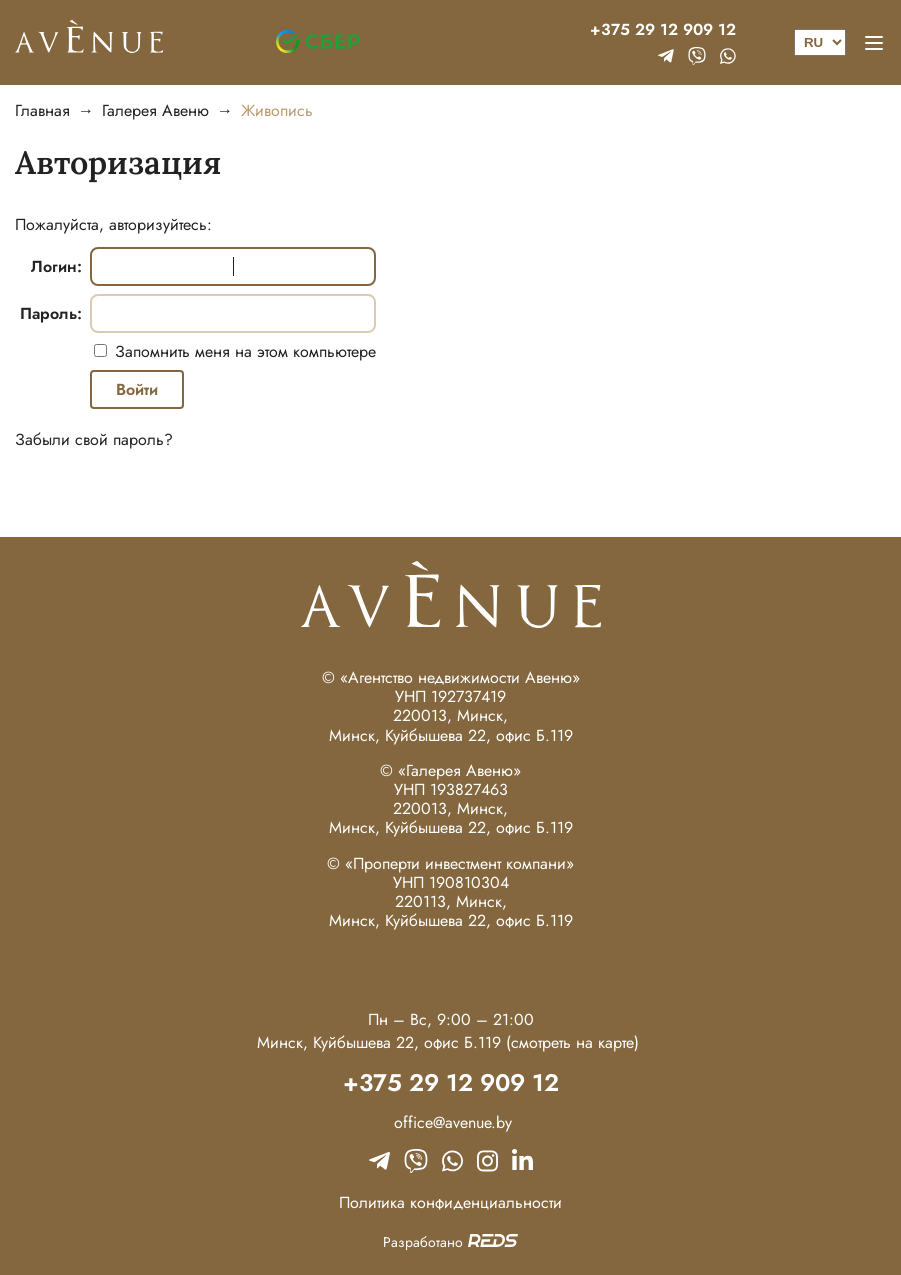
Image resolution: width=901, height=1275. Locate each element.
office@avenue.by (450, 1122)
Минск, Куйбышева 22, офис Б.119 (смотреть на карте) (448, 1042)
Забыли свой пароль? (94, 439)
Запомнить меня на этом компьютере (243, 351)
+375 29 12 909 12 (663, 29)
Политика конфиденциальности (450, 1202)
